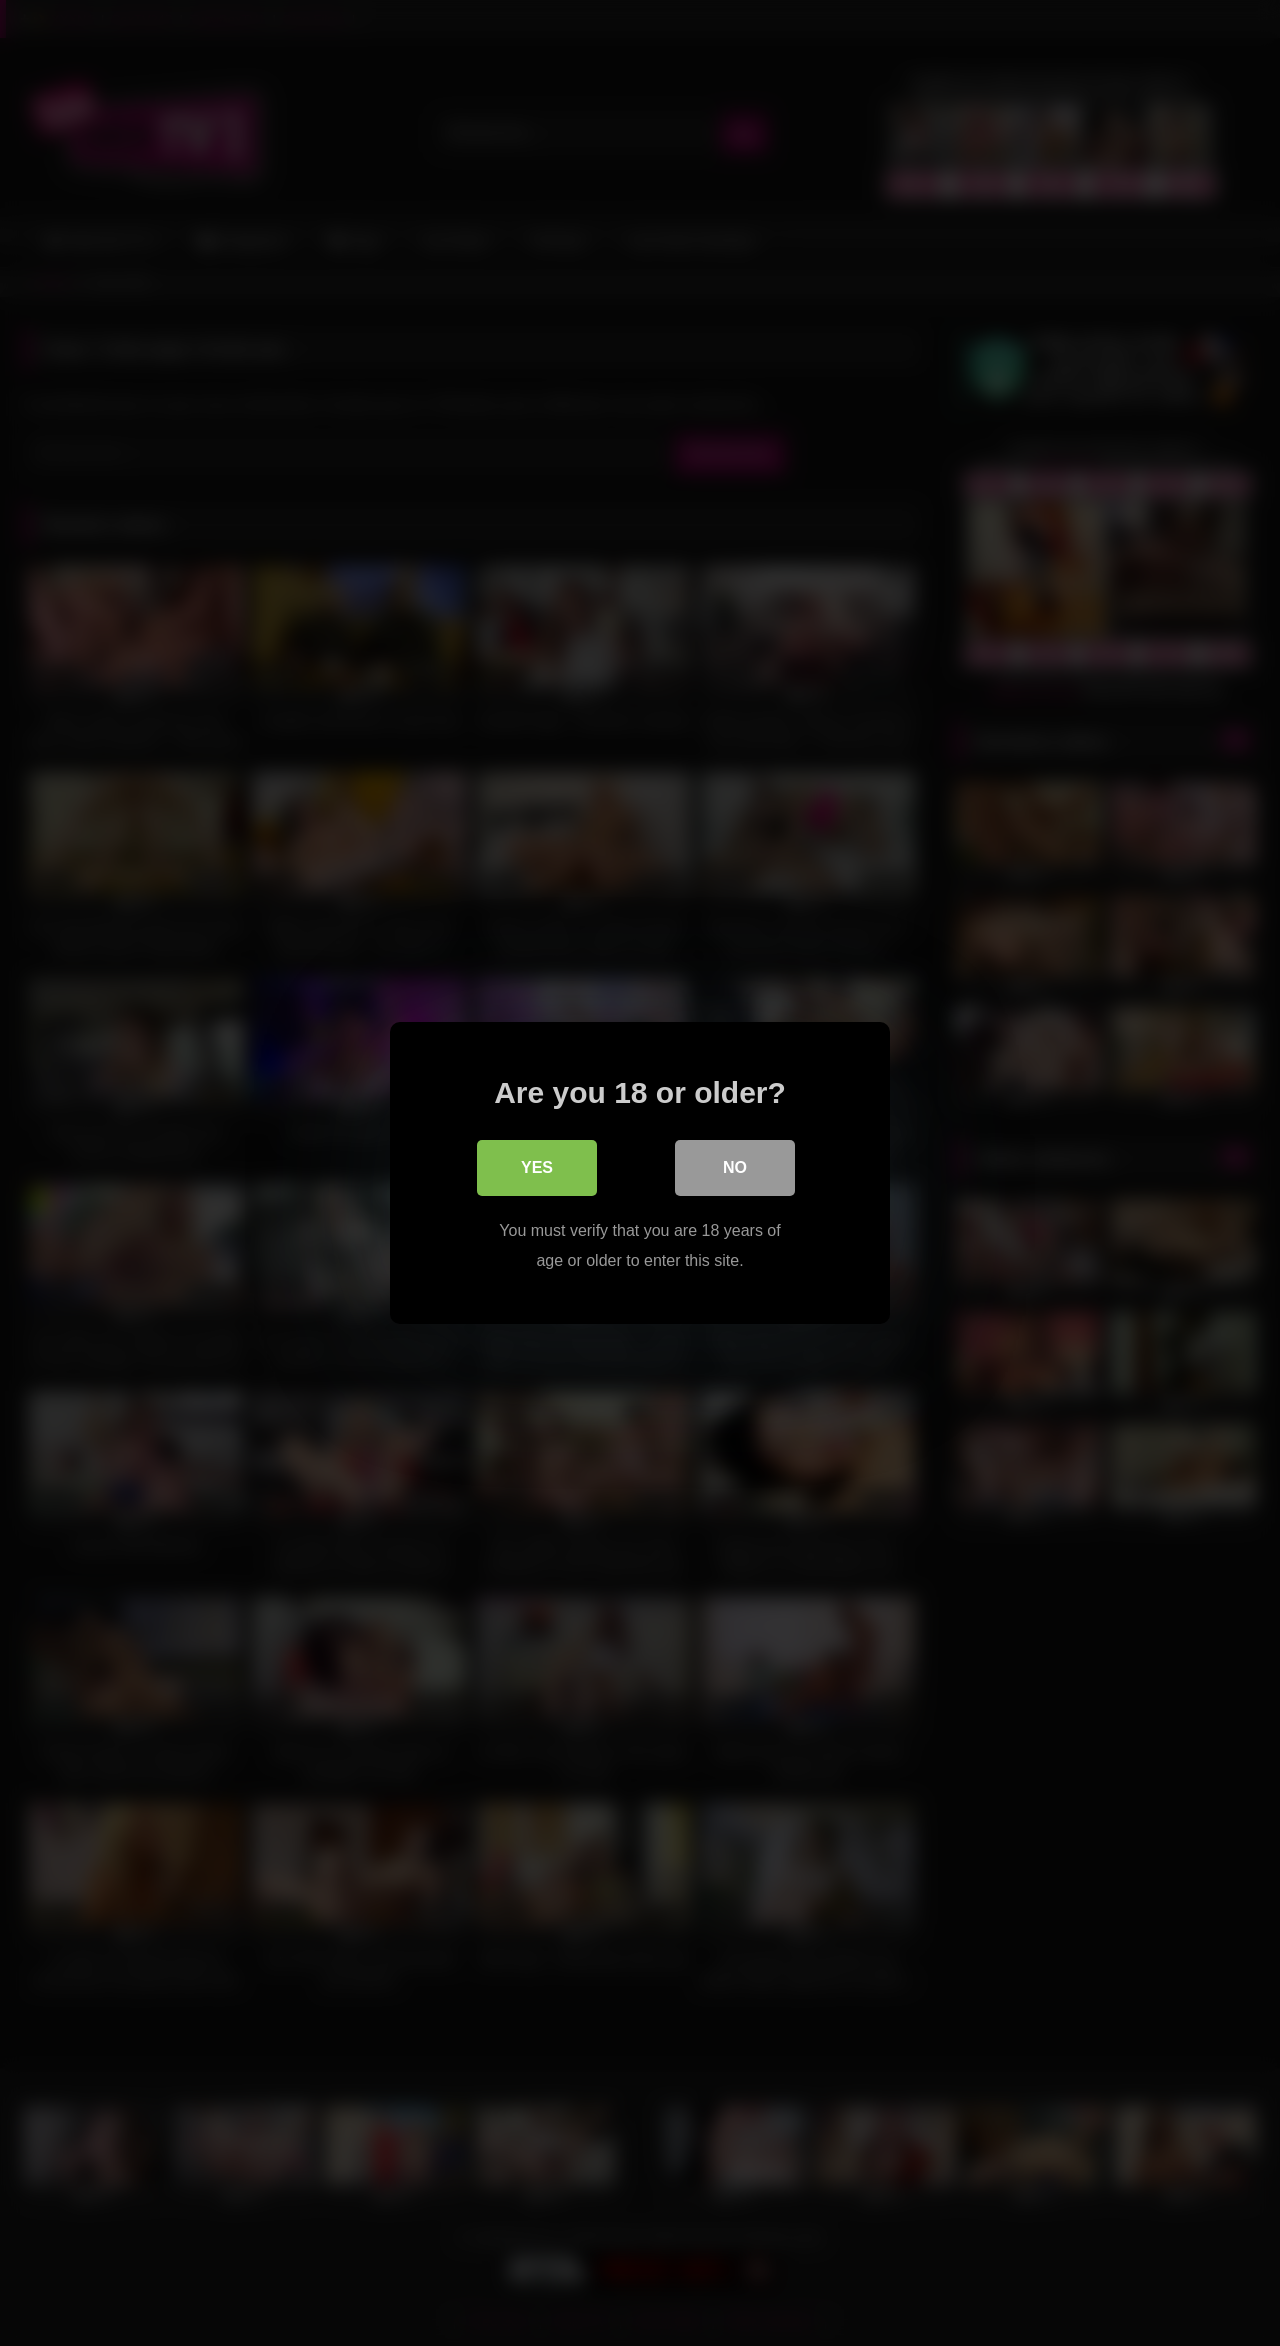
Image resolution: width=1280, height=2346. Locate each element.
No (735, 1167)
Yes (537, 1167)
